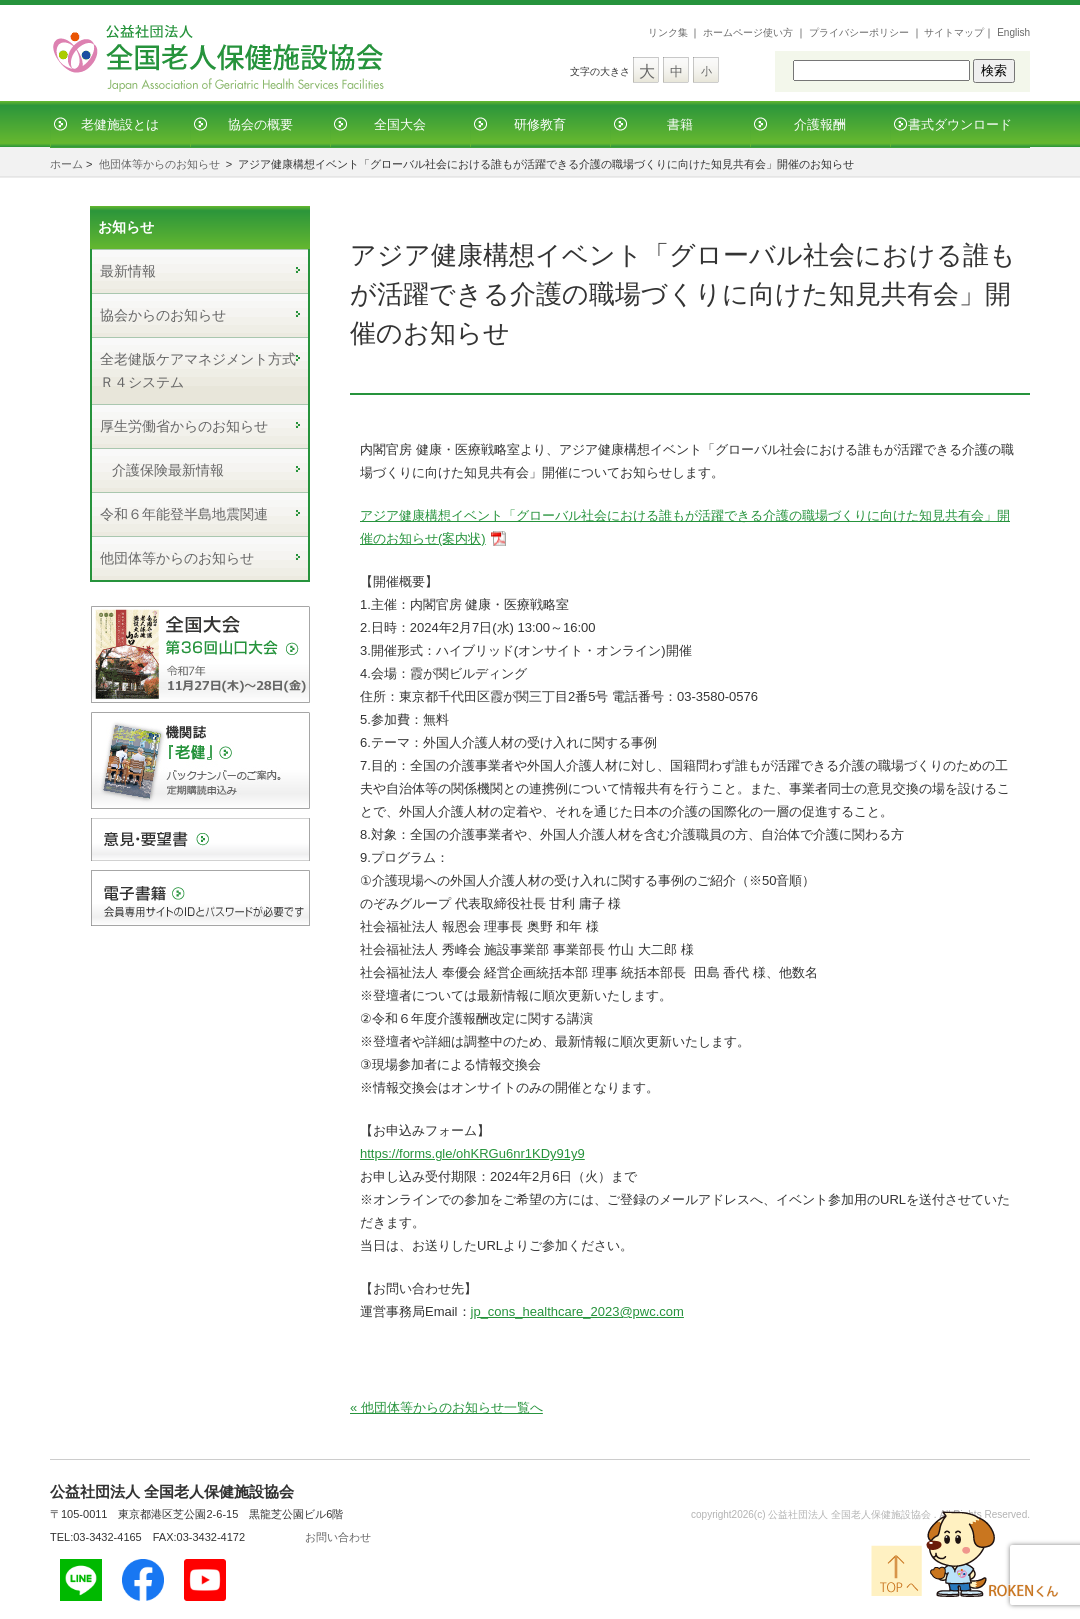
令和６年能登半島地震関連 (184, 514)
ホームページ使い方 (748, 32)
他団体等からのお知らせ (159, 164)
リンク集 (668, 32)
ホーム (66, 164)
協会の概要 (260, 124)
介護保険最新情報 (168, 470)
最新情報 (128, 271)
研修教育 (540, 124)
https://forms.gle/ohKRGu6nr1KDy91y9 (472, 1153)
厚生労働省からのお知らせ (184, 426)
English (1013, 32)
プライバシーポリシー (859, 32)
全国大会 (400, 124)
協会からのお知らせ (163, 315)
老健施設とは (120, 124)
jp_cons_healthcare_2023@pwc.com (577, 1311)
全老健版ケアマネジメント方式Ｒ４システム (198, 370)
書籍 (680, 124)
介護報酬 (820, 124)
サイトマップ (954, 32)
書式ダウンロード (960, 124)
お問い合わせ (338, 1537)
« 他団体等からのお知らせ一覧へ (446, 1407)
